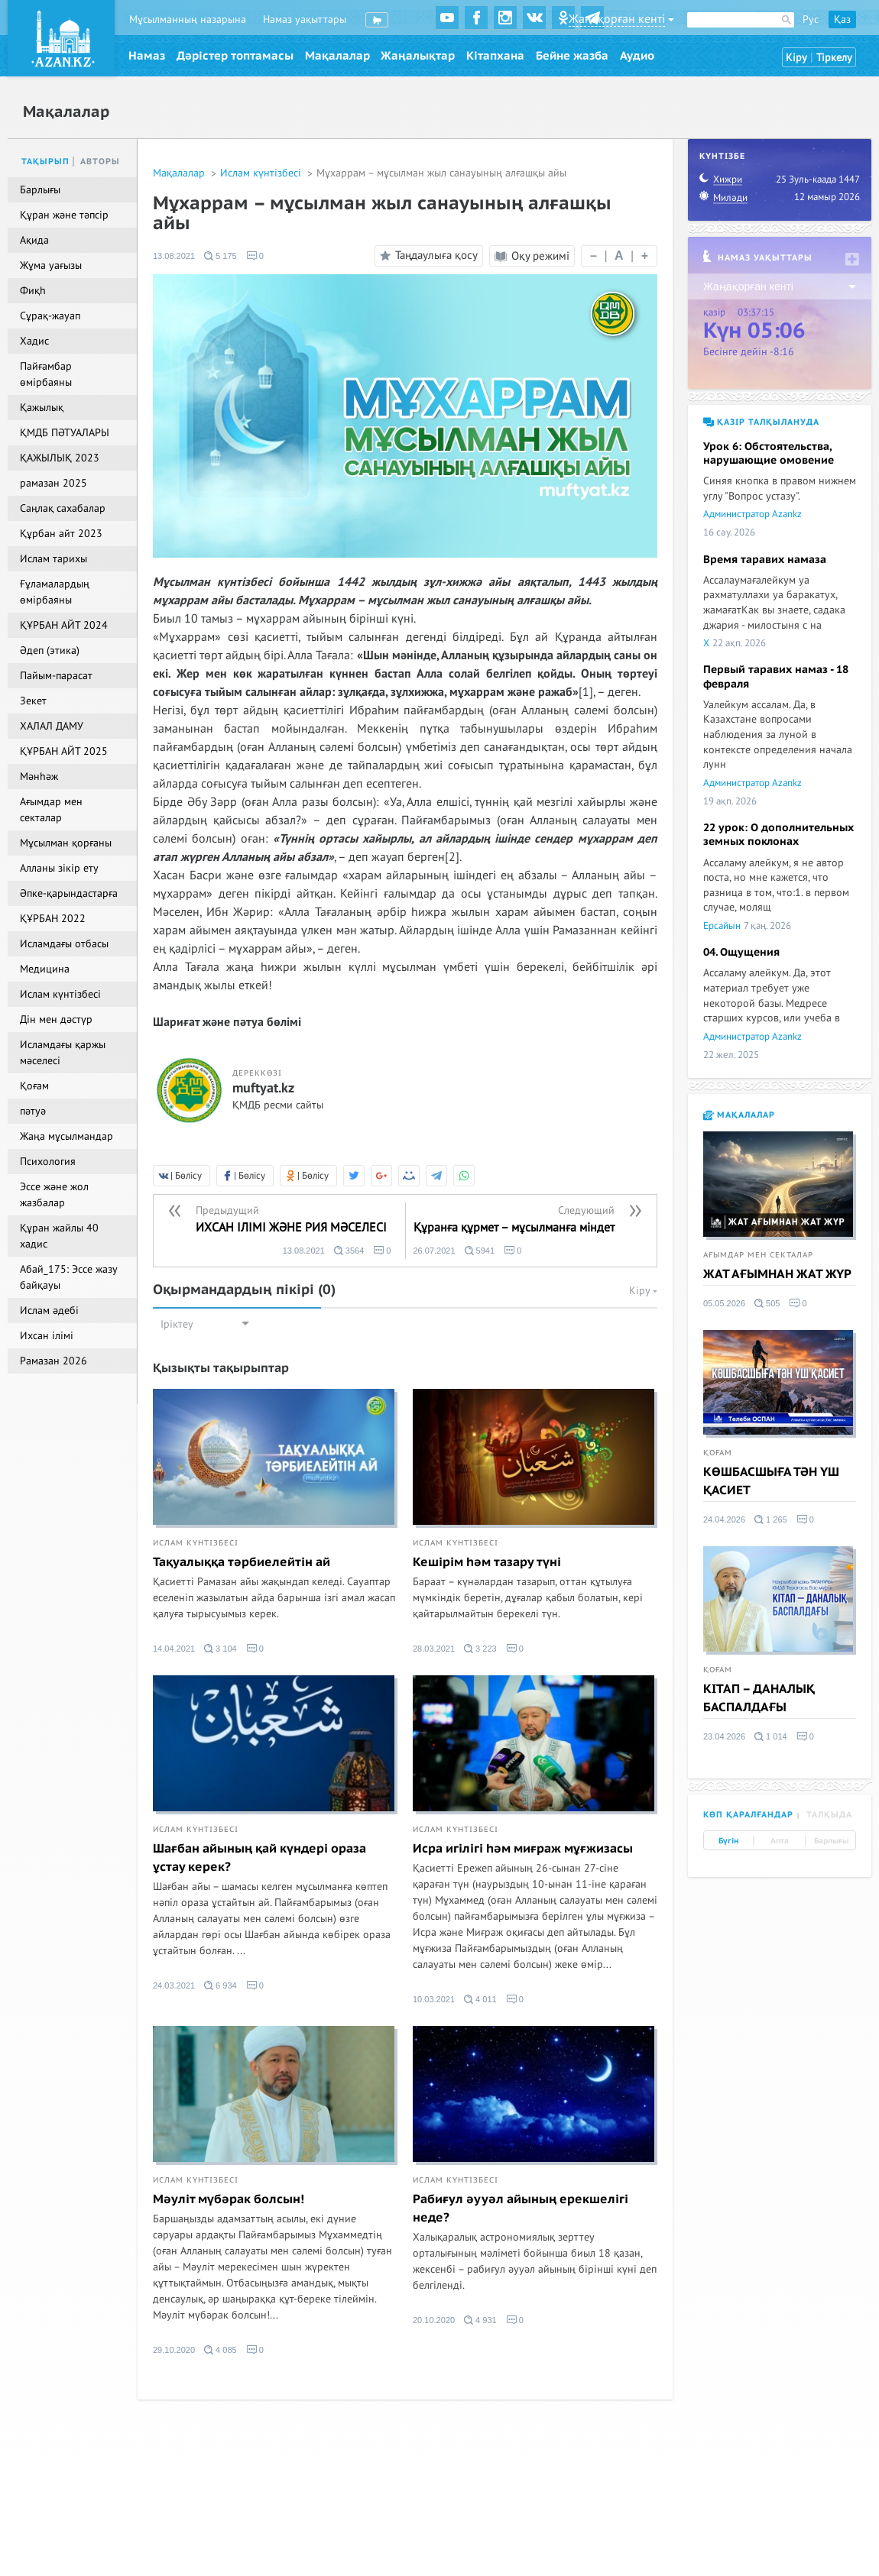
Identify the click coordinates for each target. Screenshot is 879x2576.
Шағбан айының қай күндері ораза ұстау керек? (259, 1858)
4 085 (220, 2349)
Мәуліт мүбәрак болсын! (228, 2199)
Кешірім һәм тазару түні (487, 1562)
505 (767, 1303)
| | (619, 255)
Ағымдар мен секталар (758, 1255)
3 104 (220, 1648)
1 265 (770, 1519)
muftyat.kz (263, 1088)
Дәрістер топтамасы (235, 56)
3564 (349, 1250)
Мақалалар (337, 56)
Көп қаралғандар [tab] (748, 1815)
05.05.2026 (724, 1303)
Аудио (637, 56)
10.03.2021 (434, 1999)
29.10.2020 (174, 2349)
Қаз (842, 19)
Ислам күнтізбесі (262, 173)
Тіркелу (834, 57)
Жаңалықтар (418, 56)
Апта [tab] (779, 1841)
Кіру (796, 57)
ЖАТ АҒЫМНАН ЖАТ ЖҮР (777, 1274)
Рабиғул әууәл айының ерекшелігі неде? (520, 2209)
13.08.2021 (174, 256)
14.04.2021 (174, 1648)
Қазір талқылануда (761, 422)
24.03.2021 (174, 1985)
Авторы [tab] (100, 162)
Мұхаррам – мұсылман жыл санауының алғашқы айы (441, 173)
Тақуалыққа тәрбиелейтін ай (241, 1562)
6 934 (220, 1985)
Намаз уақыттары (304, 19)
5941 (480, 1250)
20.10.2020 (434, 2320)
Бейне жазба (572, 56)
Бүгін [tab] (728, 1841)
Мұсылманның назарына (187, 19)
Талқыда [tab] (829, 1815)
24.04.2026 (724, 1519)
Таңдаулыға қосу (426, 256)
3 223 (480, 1648)
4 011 (480, 1999)
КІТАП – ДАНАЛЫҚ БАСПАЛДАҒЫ (759, 1698)
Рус (811, 19)
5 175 (220, 256)
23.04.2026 (724, 1736)
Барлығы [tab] (831, 1841)
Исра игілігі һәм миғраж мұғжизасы (523, 1849)
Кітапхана (495, 56)
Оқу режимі (532, 256)
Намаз (146, 56)
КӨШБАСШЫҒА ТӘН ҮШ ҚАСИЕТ (771, 1481)
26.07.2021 (435, 1250)
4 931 (480, 2320)
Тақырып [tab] (45, 162)
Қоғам (717, 1453)
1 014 (770, 1736)
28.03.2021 (434, 1648)
